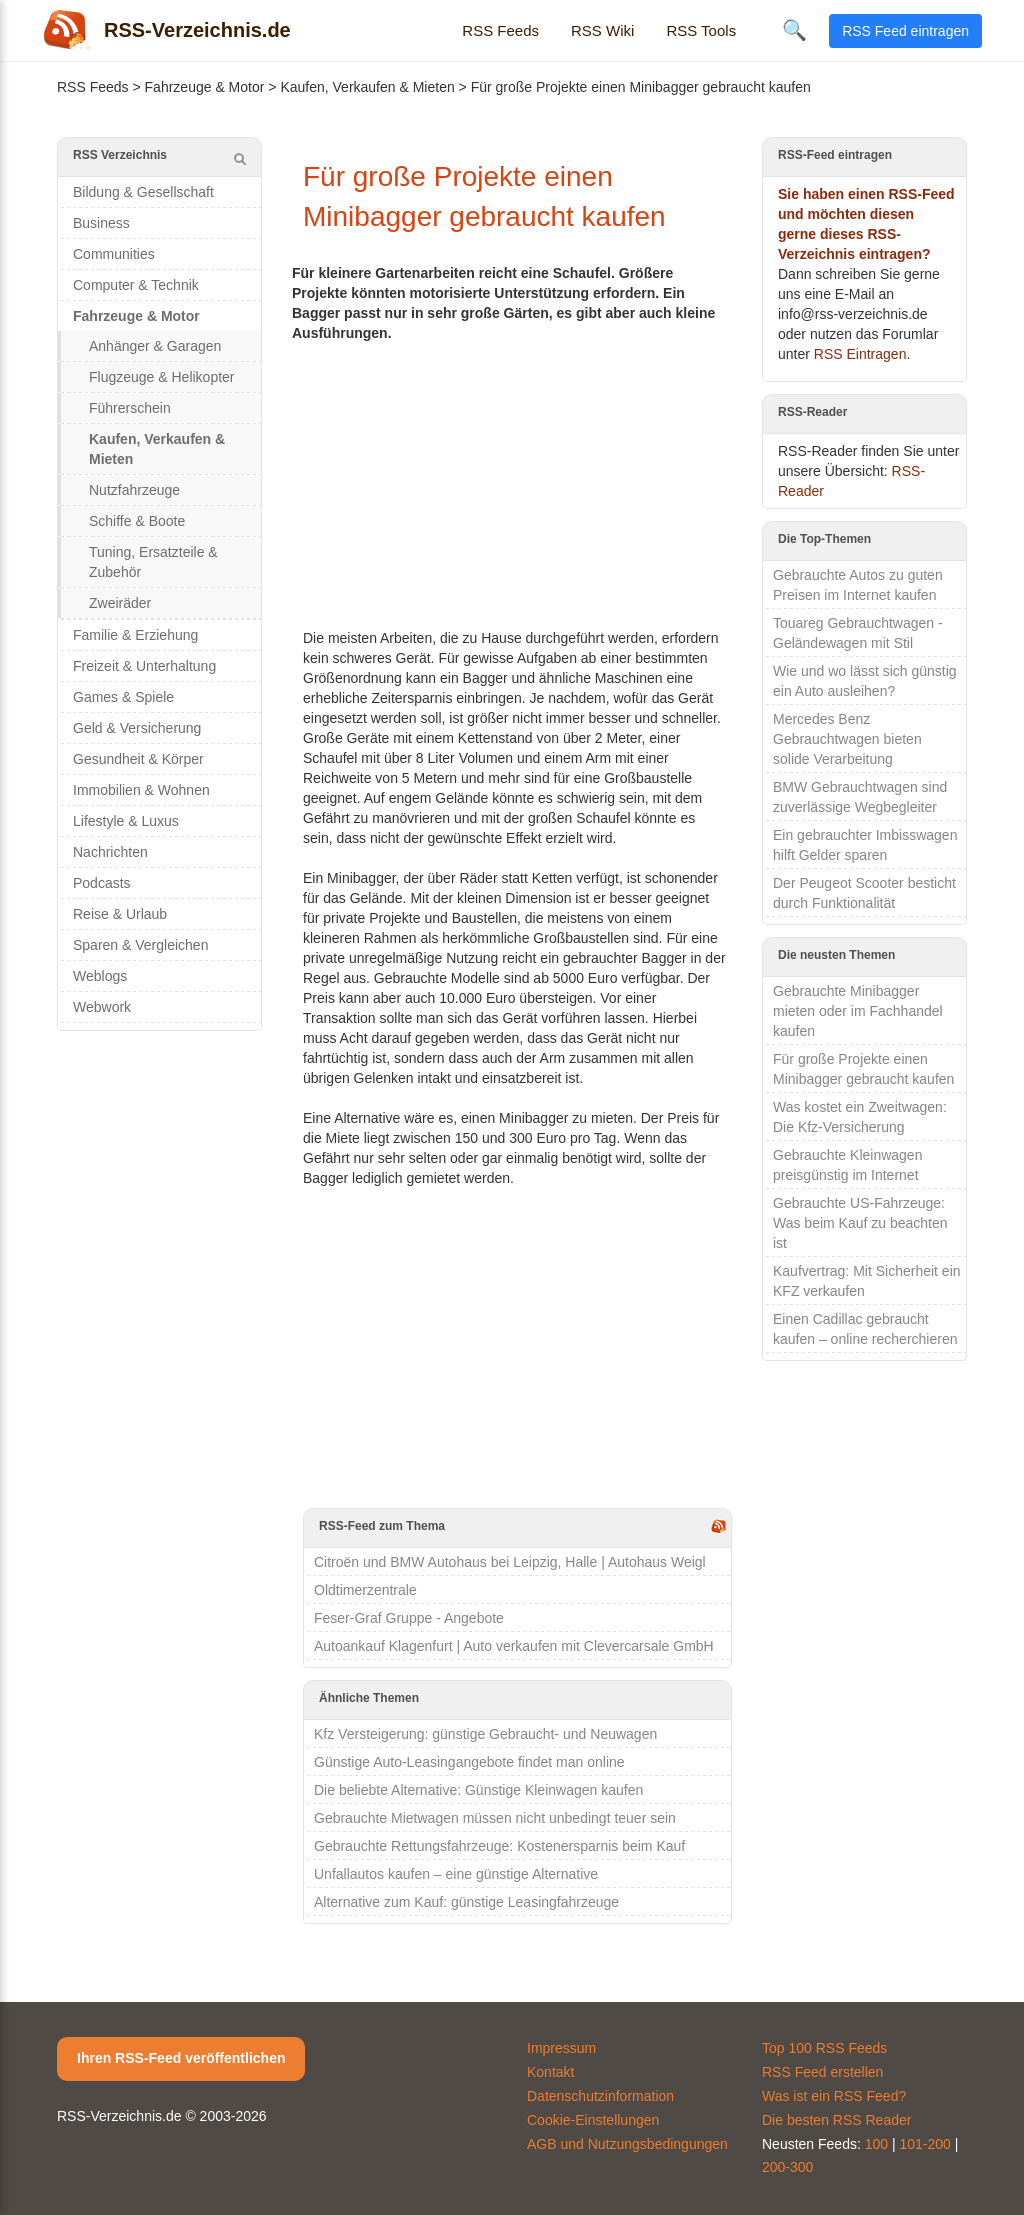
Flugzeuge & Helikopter (162, 377)
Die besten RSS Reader (836, 2120)
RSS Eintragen (860, 354)
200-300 (787, 2167)
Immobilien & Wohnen (141, 790)
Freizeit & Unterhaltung (144, 666)
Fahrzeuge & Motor (205, 87)
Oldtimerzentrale (365, 1590)
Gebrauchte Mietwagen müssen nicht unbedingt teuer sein (495, 1818)
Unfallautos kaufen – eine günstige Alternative (456, 1874)
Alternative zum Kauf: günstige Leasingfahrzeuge (466, 1902)
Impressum (561, 2048)
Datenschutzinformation (600, 2096)
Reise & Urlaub (120, 914)
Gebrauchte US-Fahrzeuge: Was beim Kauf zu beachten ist (860, 1223)
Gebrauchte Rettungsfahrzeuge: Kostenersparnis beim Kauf (499, 1846)
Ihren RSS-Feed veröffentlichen (181, 2058)
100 (876, 2144)
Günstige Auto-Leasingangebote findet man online (469, 1762)
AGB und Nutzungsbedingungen (627, 2144)
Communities (114, 254)
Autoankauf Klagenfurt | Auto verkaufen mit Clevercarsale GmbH (514, 1646)
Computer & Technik (136, 285)
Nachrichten (110, 852)
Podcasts (102, 883)
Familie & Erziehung (135, 635)
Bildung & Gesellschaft (143, 192)
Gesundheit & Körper (138, 759)
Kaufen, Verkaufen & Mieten (367, 87)
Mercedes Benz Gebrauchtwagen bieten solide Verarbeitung (847, 739)
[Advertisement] (517, 483)
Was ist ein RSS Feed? (834, 2096)
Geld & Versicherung (137, 728)
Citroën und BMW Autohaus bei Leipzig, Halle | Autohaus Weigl (510, 1562)
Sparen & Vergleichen (140, 945)
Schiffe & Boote (137, 521)
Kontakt (550, 2072)
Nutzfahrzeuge (134, 490)
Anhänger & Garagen (155, 346)
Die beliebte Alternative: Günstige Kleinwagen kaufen (478, 1790)
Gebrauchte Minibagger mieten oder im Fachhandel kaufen (858, 1011)
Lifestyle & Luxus (126, 821)
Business (101, 223)
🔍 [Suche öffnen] (794, 30)
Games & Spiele (123, 697)
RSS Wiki (602, 30)
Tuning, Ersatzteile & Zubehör (153, 562)
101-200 (925, 2144)
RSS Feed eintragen (905, 31)
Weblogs (100, 976)
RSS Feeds (500, 30)
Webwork (102, 1007)
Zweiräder (120, 603)
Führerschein (130, 408)
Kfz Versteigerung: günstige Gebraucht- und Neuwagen (485, 1734)
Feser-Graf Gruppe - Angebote (409, 1618)
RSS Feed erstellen (822, 2072)
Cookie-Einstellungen (593, 2120)
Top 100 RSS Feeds (824, 2048)
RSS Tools (701, 30)
